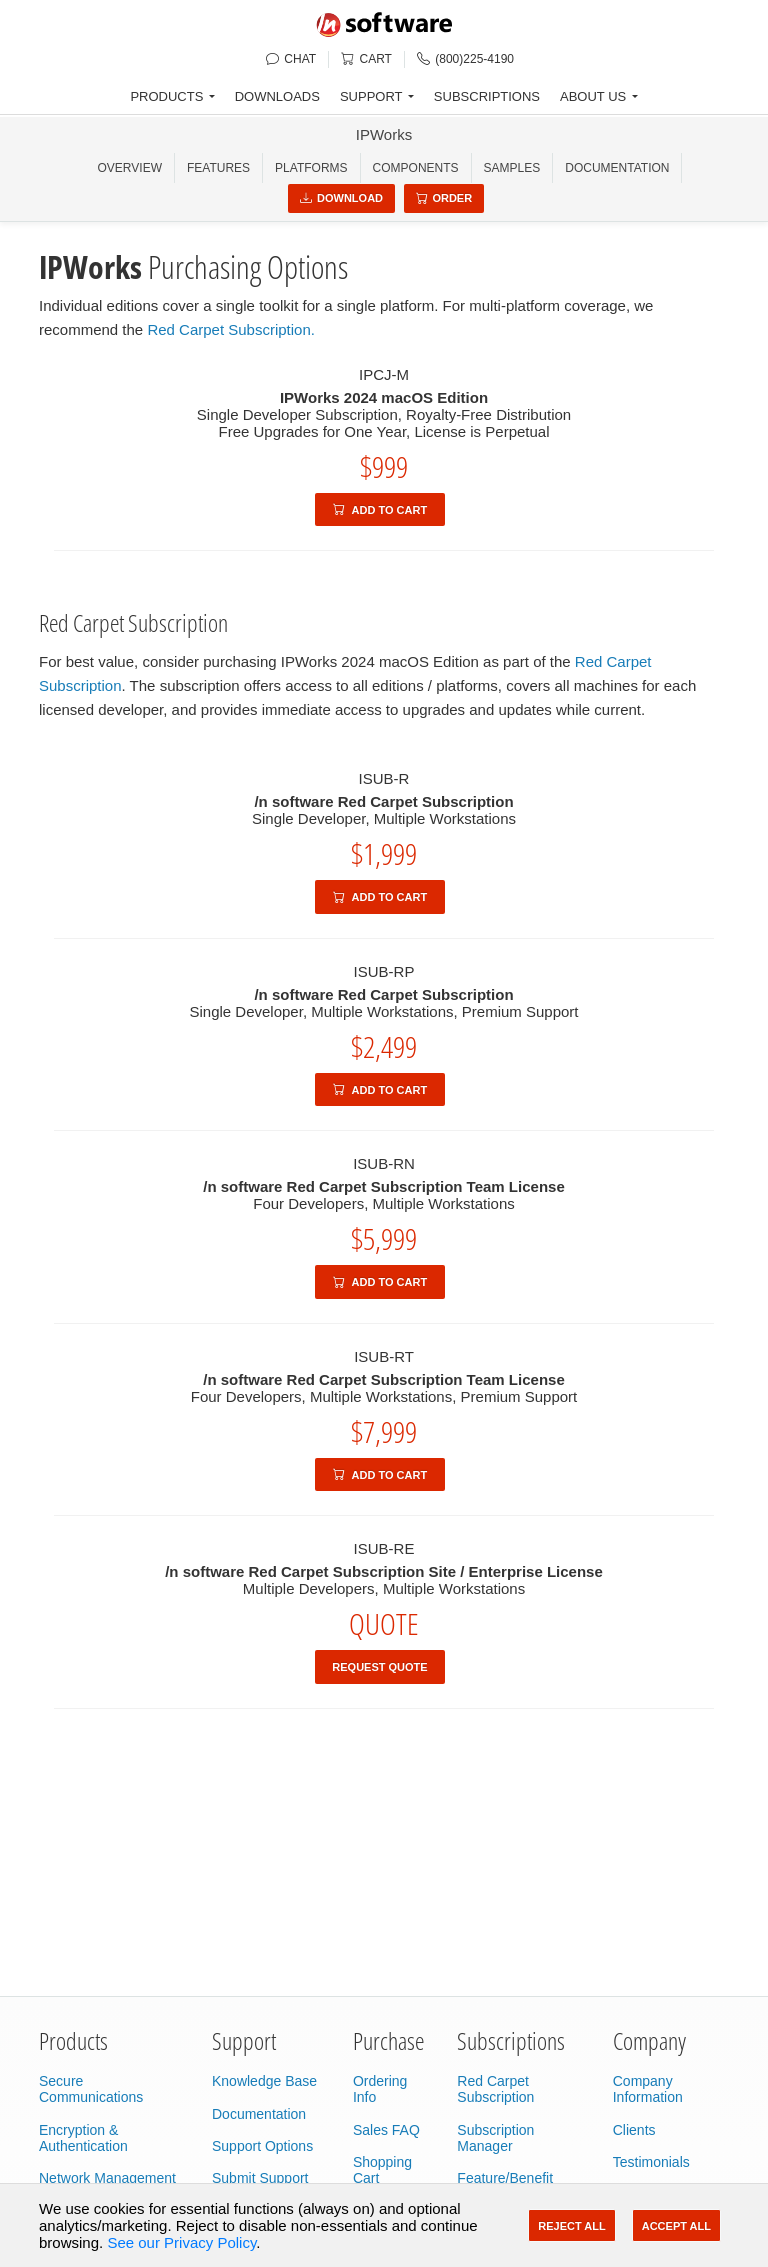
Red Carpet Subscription (495, 2089)
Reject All (571, 2226)
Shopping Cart (382, 2170)
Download (341, 198)
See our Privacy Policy (181, 2242)
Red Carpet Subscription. (231, 329)
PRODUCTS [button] (166, 96)
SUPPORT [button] (371, 96)
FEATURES (218, 168)
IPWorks (384, 134)
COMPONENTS (416, 168)
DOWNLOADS (277, 96)
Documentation (617, 168)
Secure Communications (91, 2089)
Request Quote (379, 1667)
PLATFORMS (311, 168)
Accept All (676, 2226)
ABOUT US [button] (593, 96)
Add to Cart (380, 510)
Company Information (648, 2089)
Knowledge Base (264, 2081)
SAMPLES (512, 168)
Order (444, 198)
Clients (634, 2130)
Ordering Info (380, 2089)
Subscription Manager (495, 2138)
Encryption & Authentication (83, 2138)
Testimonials (651, 2162)
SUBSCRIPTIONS (487, 96)
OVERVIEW (130, 168)
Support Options (262, 2146)
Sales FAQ (386, 2130)
